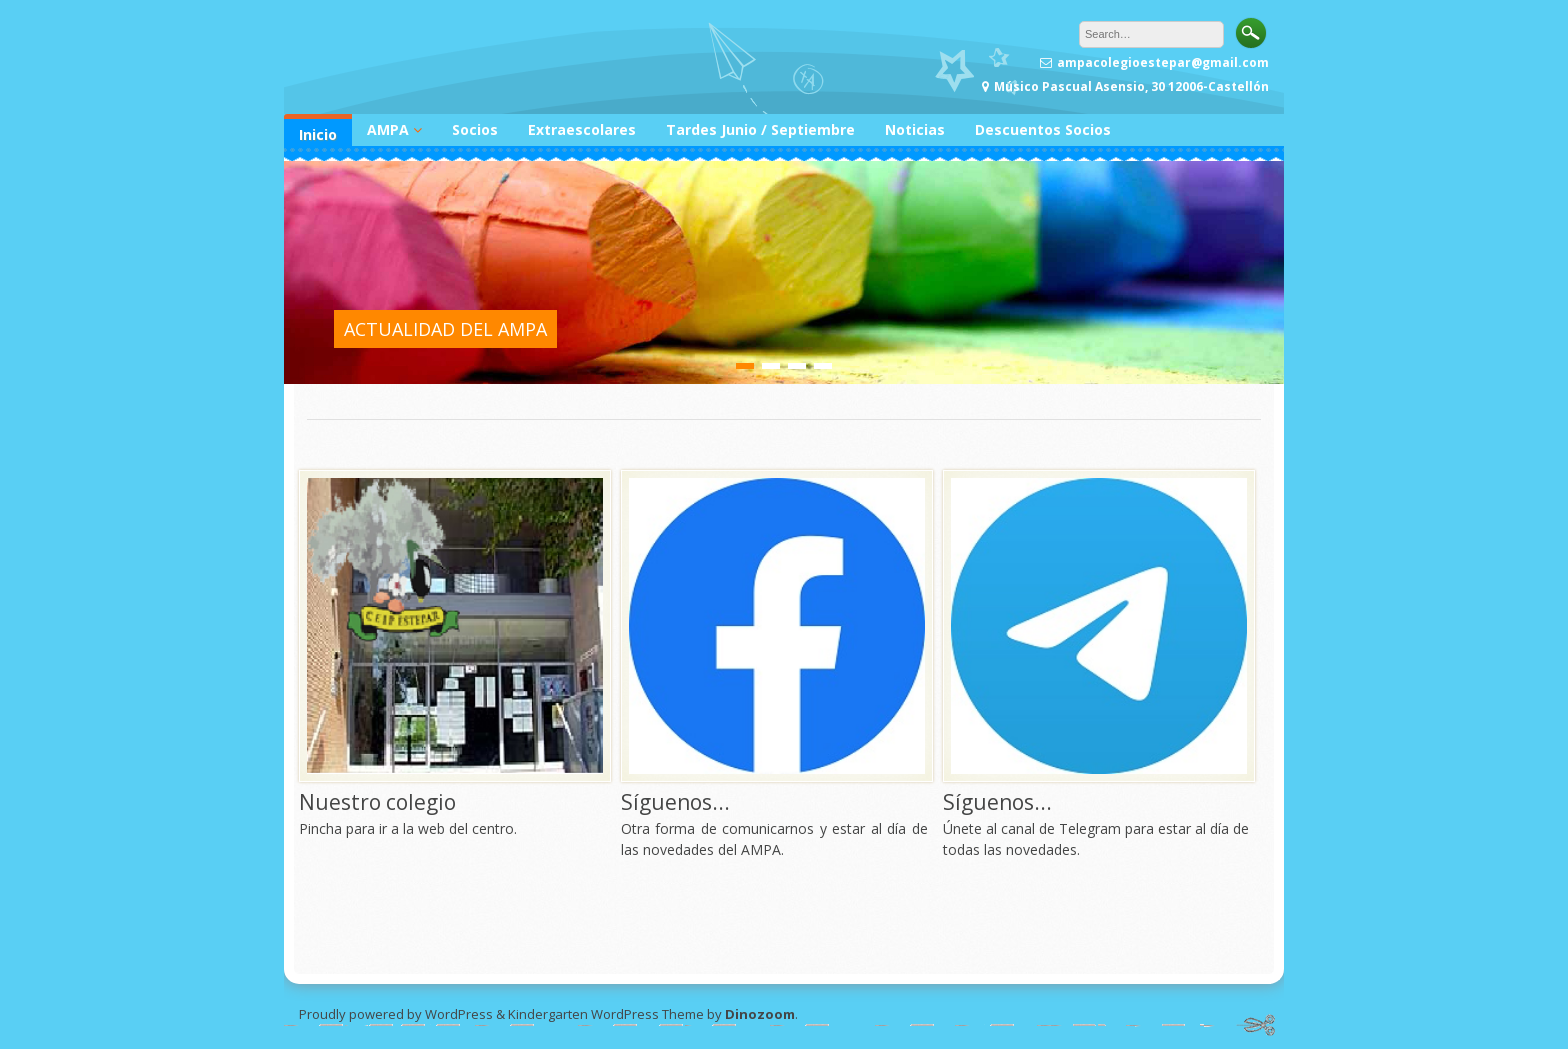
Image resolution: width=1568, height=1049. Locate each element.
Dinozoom (760, 1014)
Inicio (318, 134)
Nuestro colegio (377, 802)
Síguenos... (675, 802)
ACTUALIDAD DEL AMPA (445, 329)
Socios (475, 129)
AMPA (388, 129)
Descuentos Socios (1043, 129)
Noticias (915, 129)
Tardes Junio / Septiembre (760, 129)
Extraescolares (582, 129)
